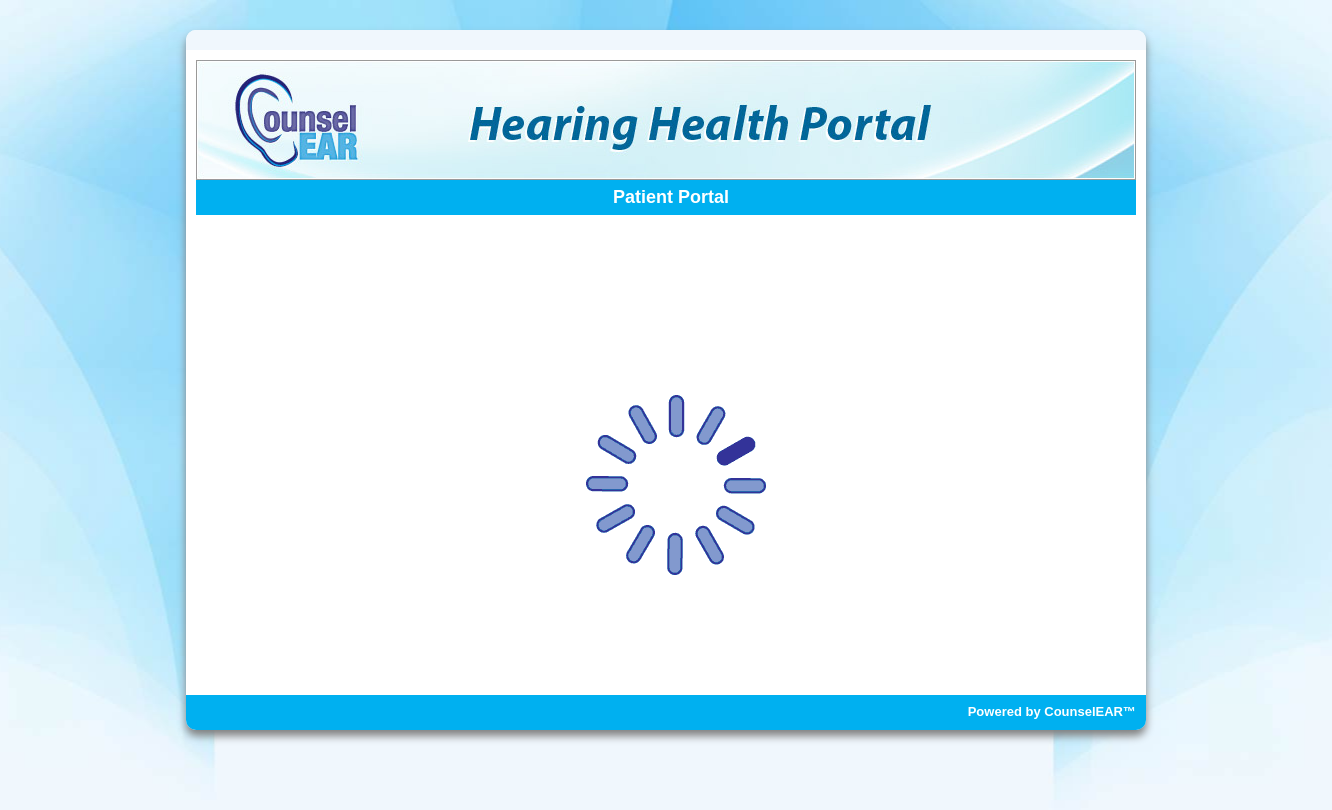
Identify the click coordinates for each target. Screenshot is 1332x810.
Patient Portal (671, 197)
